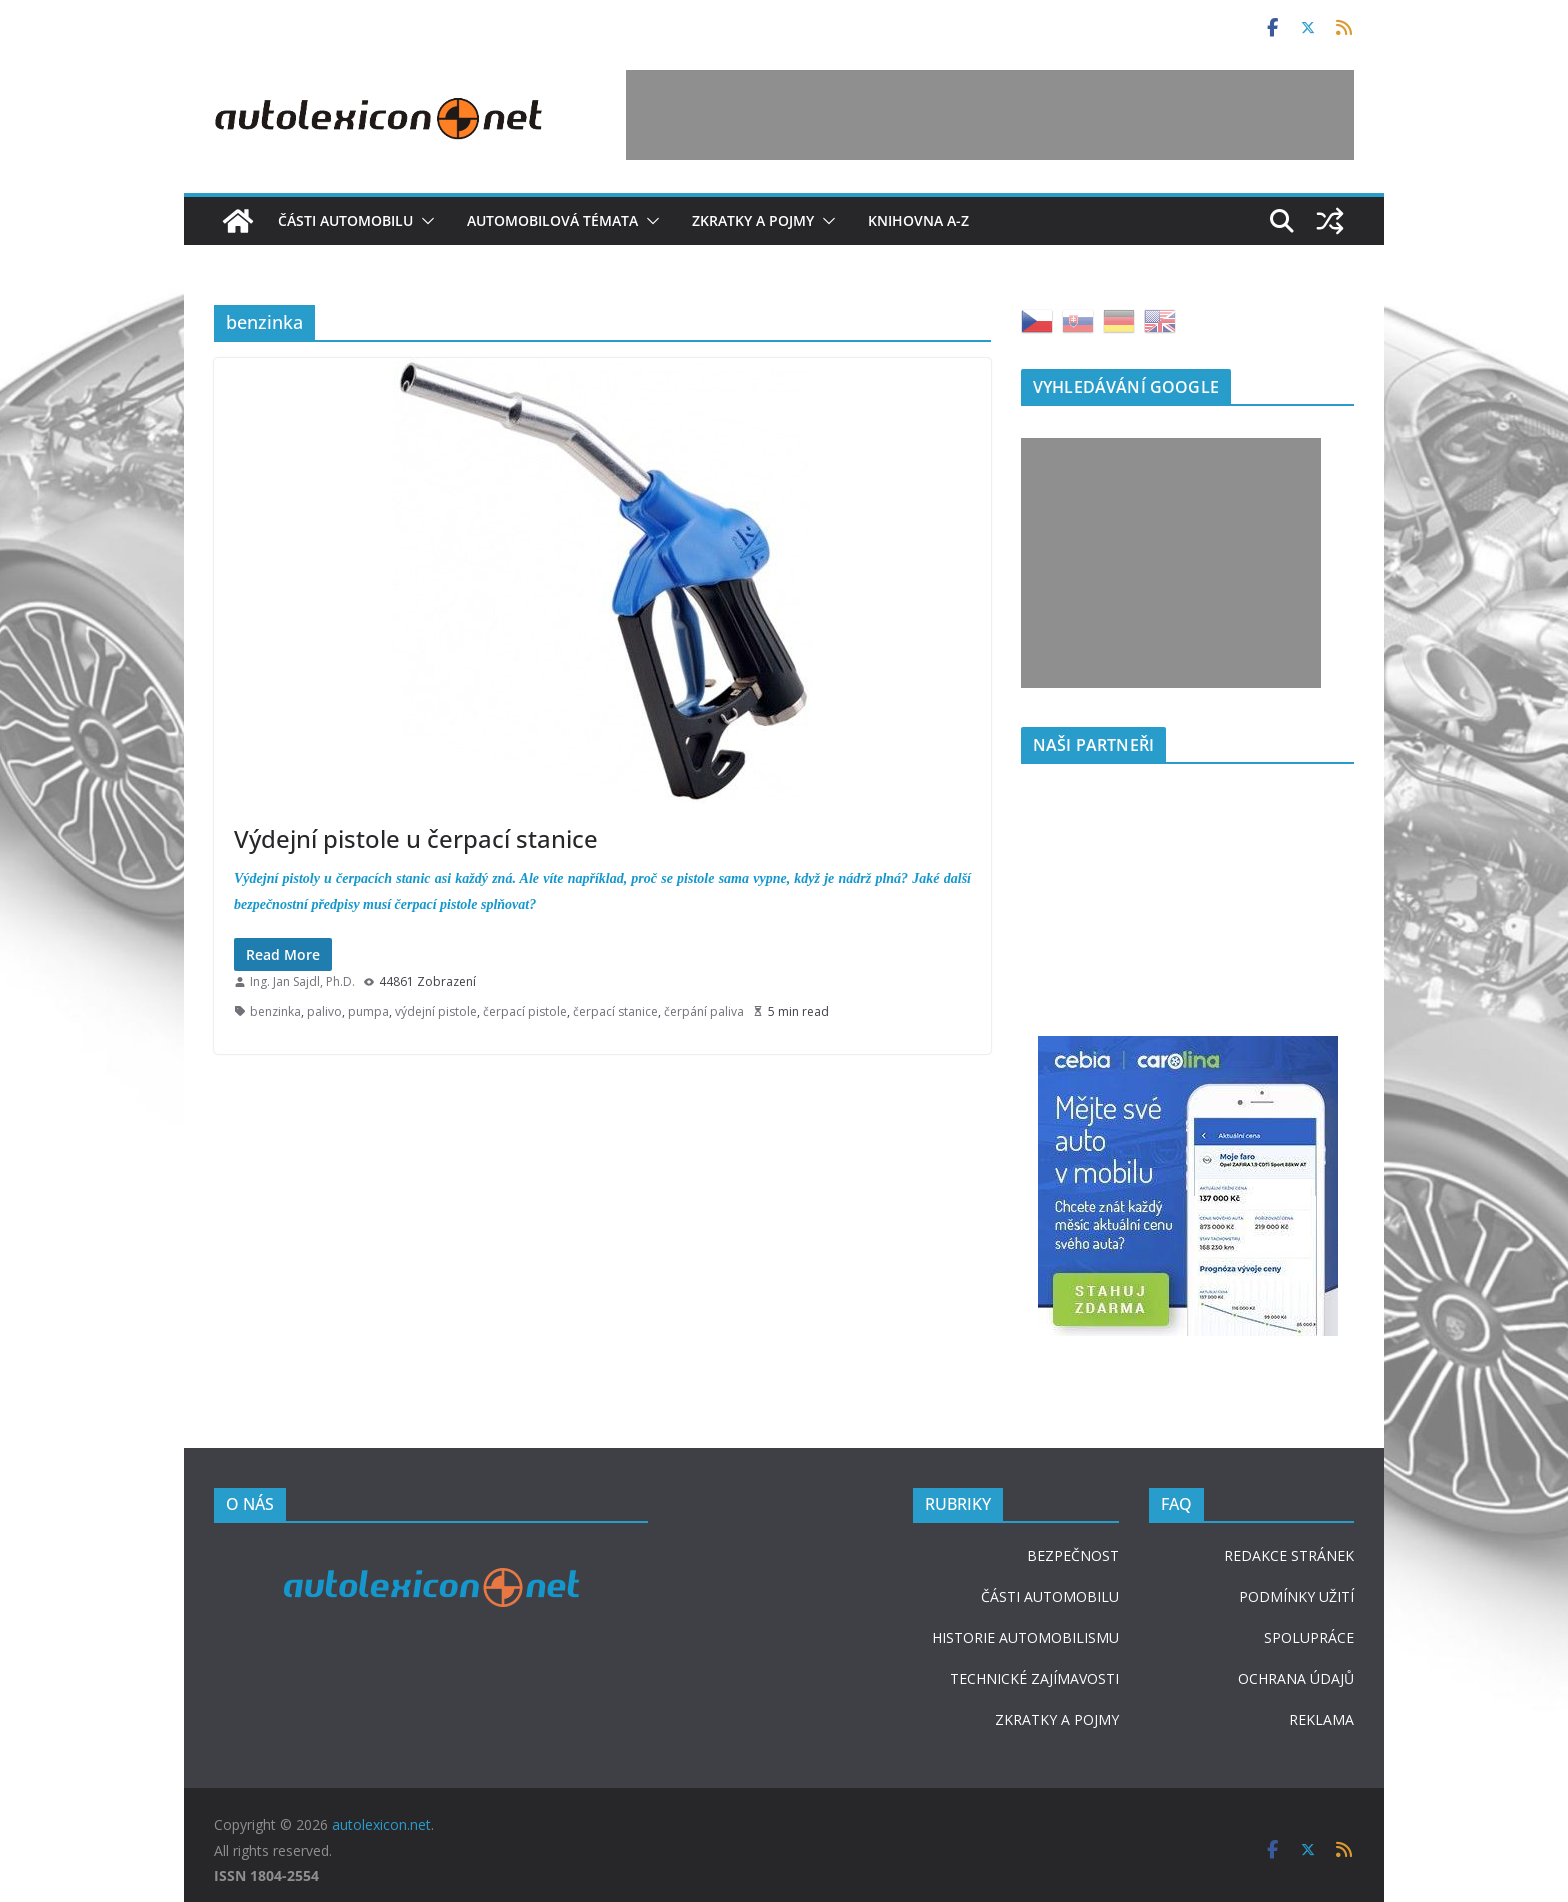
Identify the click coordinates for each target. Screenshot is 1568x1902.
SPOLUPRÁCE (1309, 1637)
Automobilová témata (552, 220)
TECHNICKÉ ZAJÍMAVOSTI (1034, 1678)
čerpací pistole (525, 1011)
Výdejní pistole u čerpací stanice (416, 838)
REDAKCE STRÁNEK (1289, 1555)
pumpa (368, 1011)
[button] (424, 221)
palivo (324, 1011)
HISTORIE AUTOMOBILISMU (1025, 1637)
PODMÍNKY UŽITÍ (1296, 1596)
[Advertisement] (990, 115)
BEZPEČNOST (1073, 1555)
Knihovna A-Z (918, 220)
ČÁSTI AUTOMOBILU (1050, 1596)
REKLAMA (1321, 1719)
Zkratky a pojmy (753, 220)
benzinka (275, 1011)
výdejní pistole (436, 1011)
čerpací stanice (615, 1011)
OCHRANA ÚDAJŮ (1296, 1678)
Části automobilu (345, 220)
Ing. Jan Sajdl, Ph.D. (302, 981)
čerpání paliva (704, 1011)
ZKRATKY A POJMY (1057, 1719)
